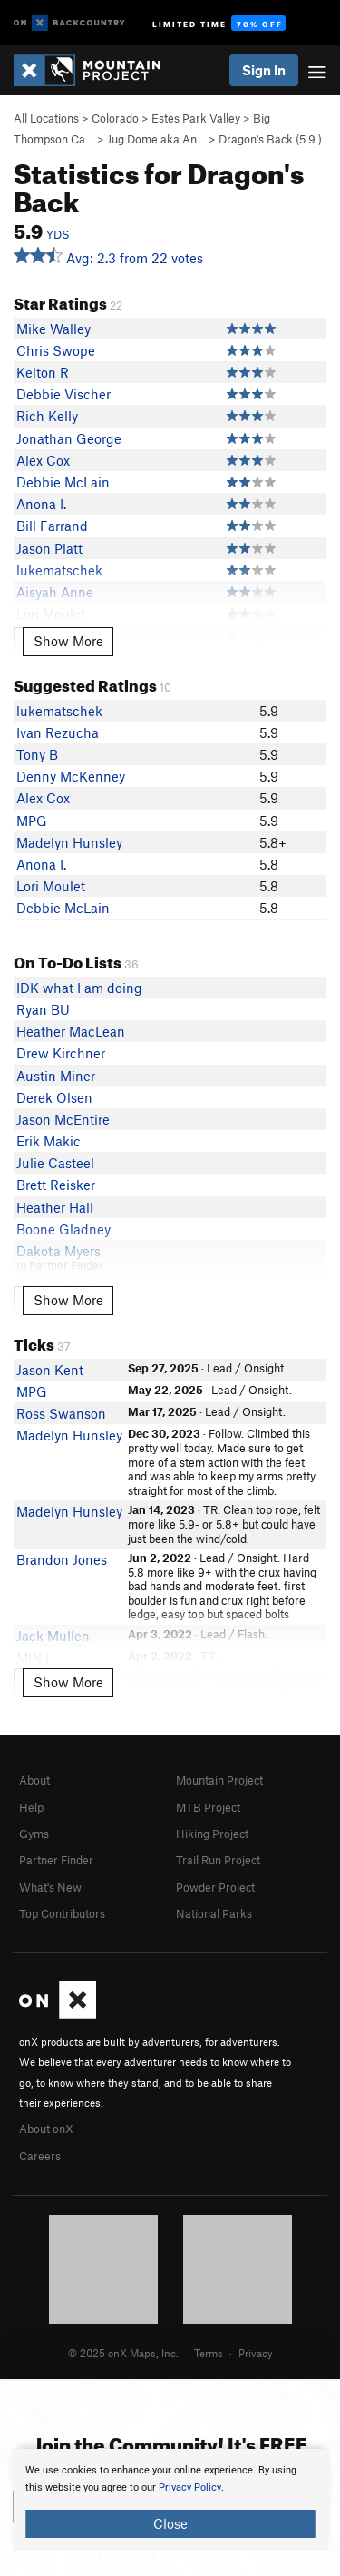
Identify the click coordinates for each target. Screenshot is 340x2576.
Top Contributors (62, 1913)
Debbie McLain (63, 482)
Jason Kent (49, 1370)
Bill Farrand (52, 525)
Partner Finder (56, 1860)
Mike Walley (53, 328)
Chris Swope (55, 350)
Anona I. (41, 504)
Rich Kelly (47, 416)
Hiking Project (212, 1833)
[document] (170, 2500)
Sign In (264, 70)
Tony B (37, 754)
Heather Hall (54, 1207)
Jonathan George (68, 438)
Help (31, 1807)
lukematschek (59, 711)
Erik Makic (48, 1141)
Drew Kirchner (60, 1053)
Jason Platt (49, 548)
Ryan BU (43, 1009)
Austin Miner (55, 1075)
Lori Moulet (50, 886)
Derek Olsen (54, 1097)
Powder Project (215, 1887)
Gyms (34, 1833)
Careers (40, 2155)
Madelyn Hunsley (69, 842)
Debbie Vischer (63, 394)
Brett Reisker (55, 1184)
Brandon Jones (61, 1559)
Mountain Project (219, 1780)
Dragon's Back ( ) (270, 139)
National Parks (214, 1913)
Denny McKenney (70, 776)
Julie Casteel (55, 1163)
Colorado (115, 118)
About (34, 1780)
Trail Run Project (218, 1860)
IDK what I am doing (79, 987)
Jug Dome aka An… (156, 139)
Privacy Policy (190, 2487)
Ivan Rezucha (57, 732)
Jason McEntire (63, 1119)
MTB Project (208, 1807)
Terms (208, 2352)
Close (170, 2523)
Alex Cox (43, 460)
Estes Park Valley (195, 118)
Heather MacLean (70, 1031)
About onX (46, 2128)
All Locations (46, 118)
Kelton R (42, 372)
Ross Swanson (61, 1413)
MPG (31, 820)
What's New (50, 1887)
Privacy (255, 2352)
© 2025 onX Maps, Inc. (123, 2352)
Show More (68, 641)
